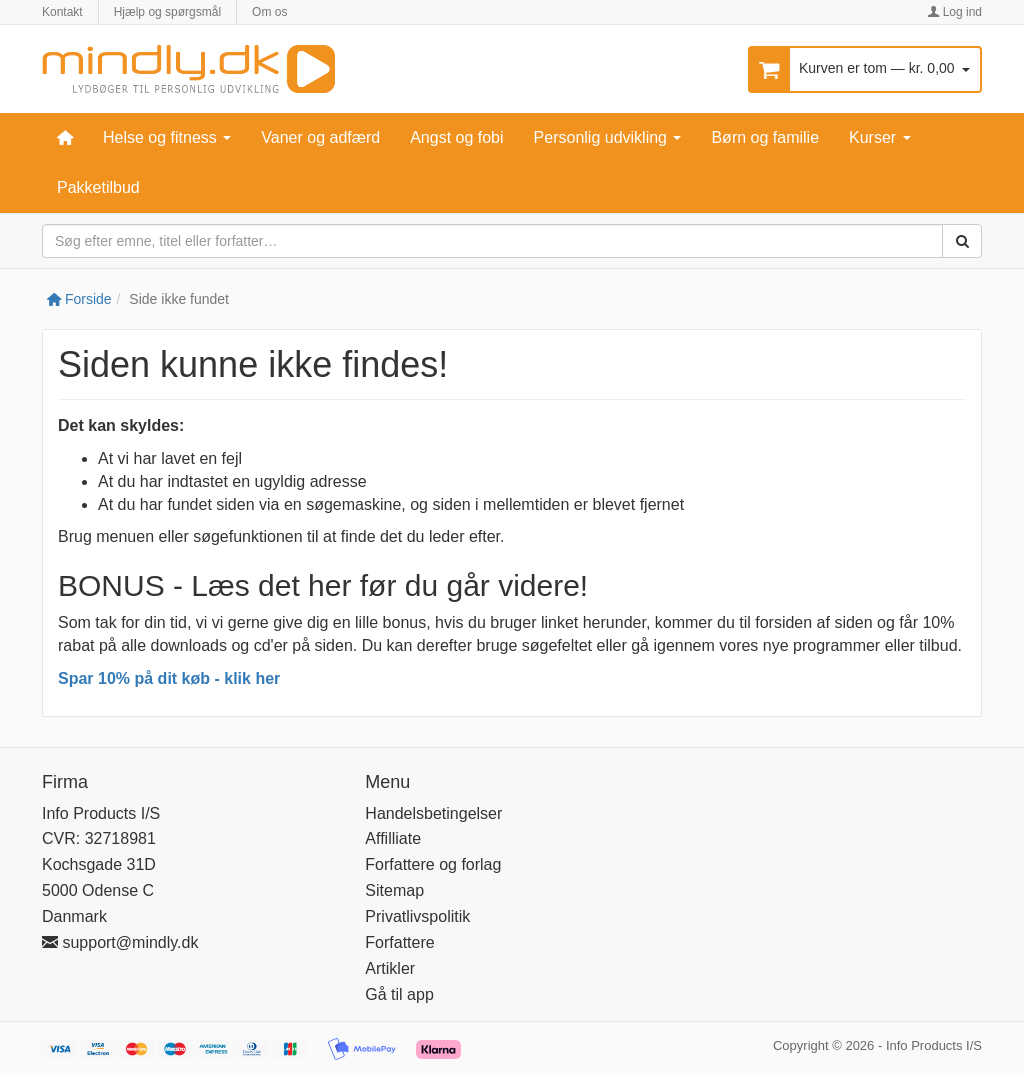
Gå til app (399, 994)
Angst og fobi (456, 137)
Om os (269, 12)
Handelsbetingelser (433, 813)
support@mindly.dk (120, 942)
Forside (79, 299)
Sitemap (394, 890)
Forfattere (399, 942)
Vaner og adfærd (320, 137)
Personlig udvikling (608, 137)
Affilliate (393, 838)
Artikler (390, 968)
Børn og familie (765, 137)
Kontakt (62, 12)
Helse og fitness (167, 137)
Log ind (954, 12)
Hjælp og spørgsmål (167, 12)
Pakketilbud (98, 187)
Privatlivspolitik (417, 916)
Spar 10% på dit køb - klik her (169, 678)
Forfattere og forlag (433, 864)
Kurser (880, 137)
